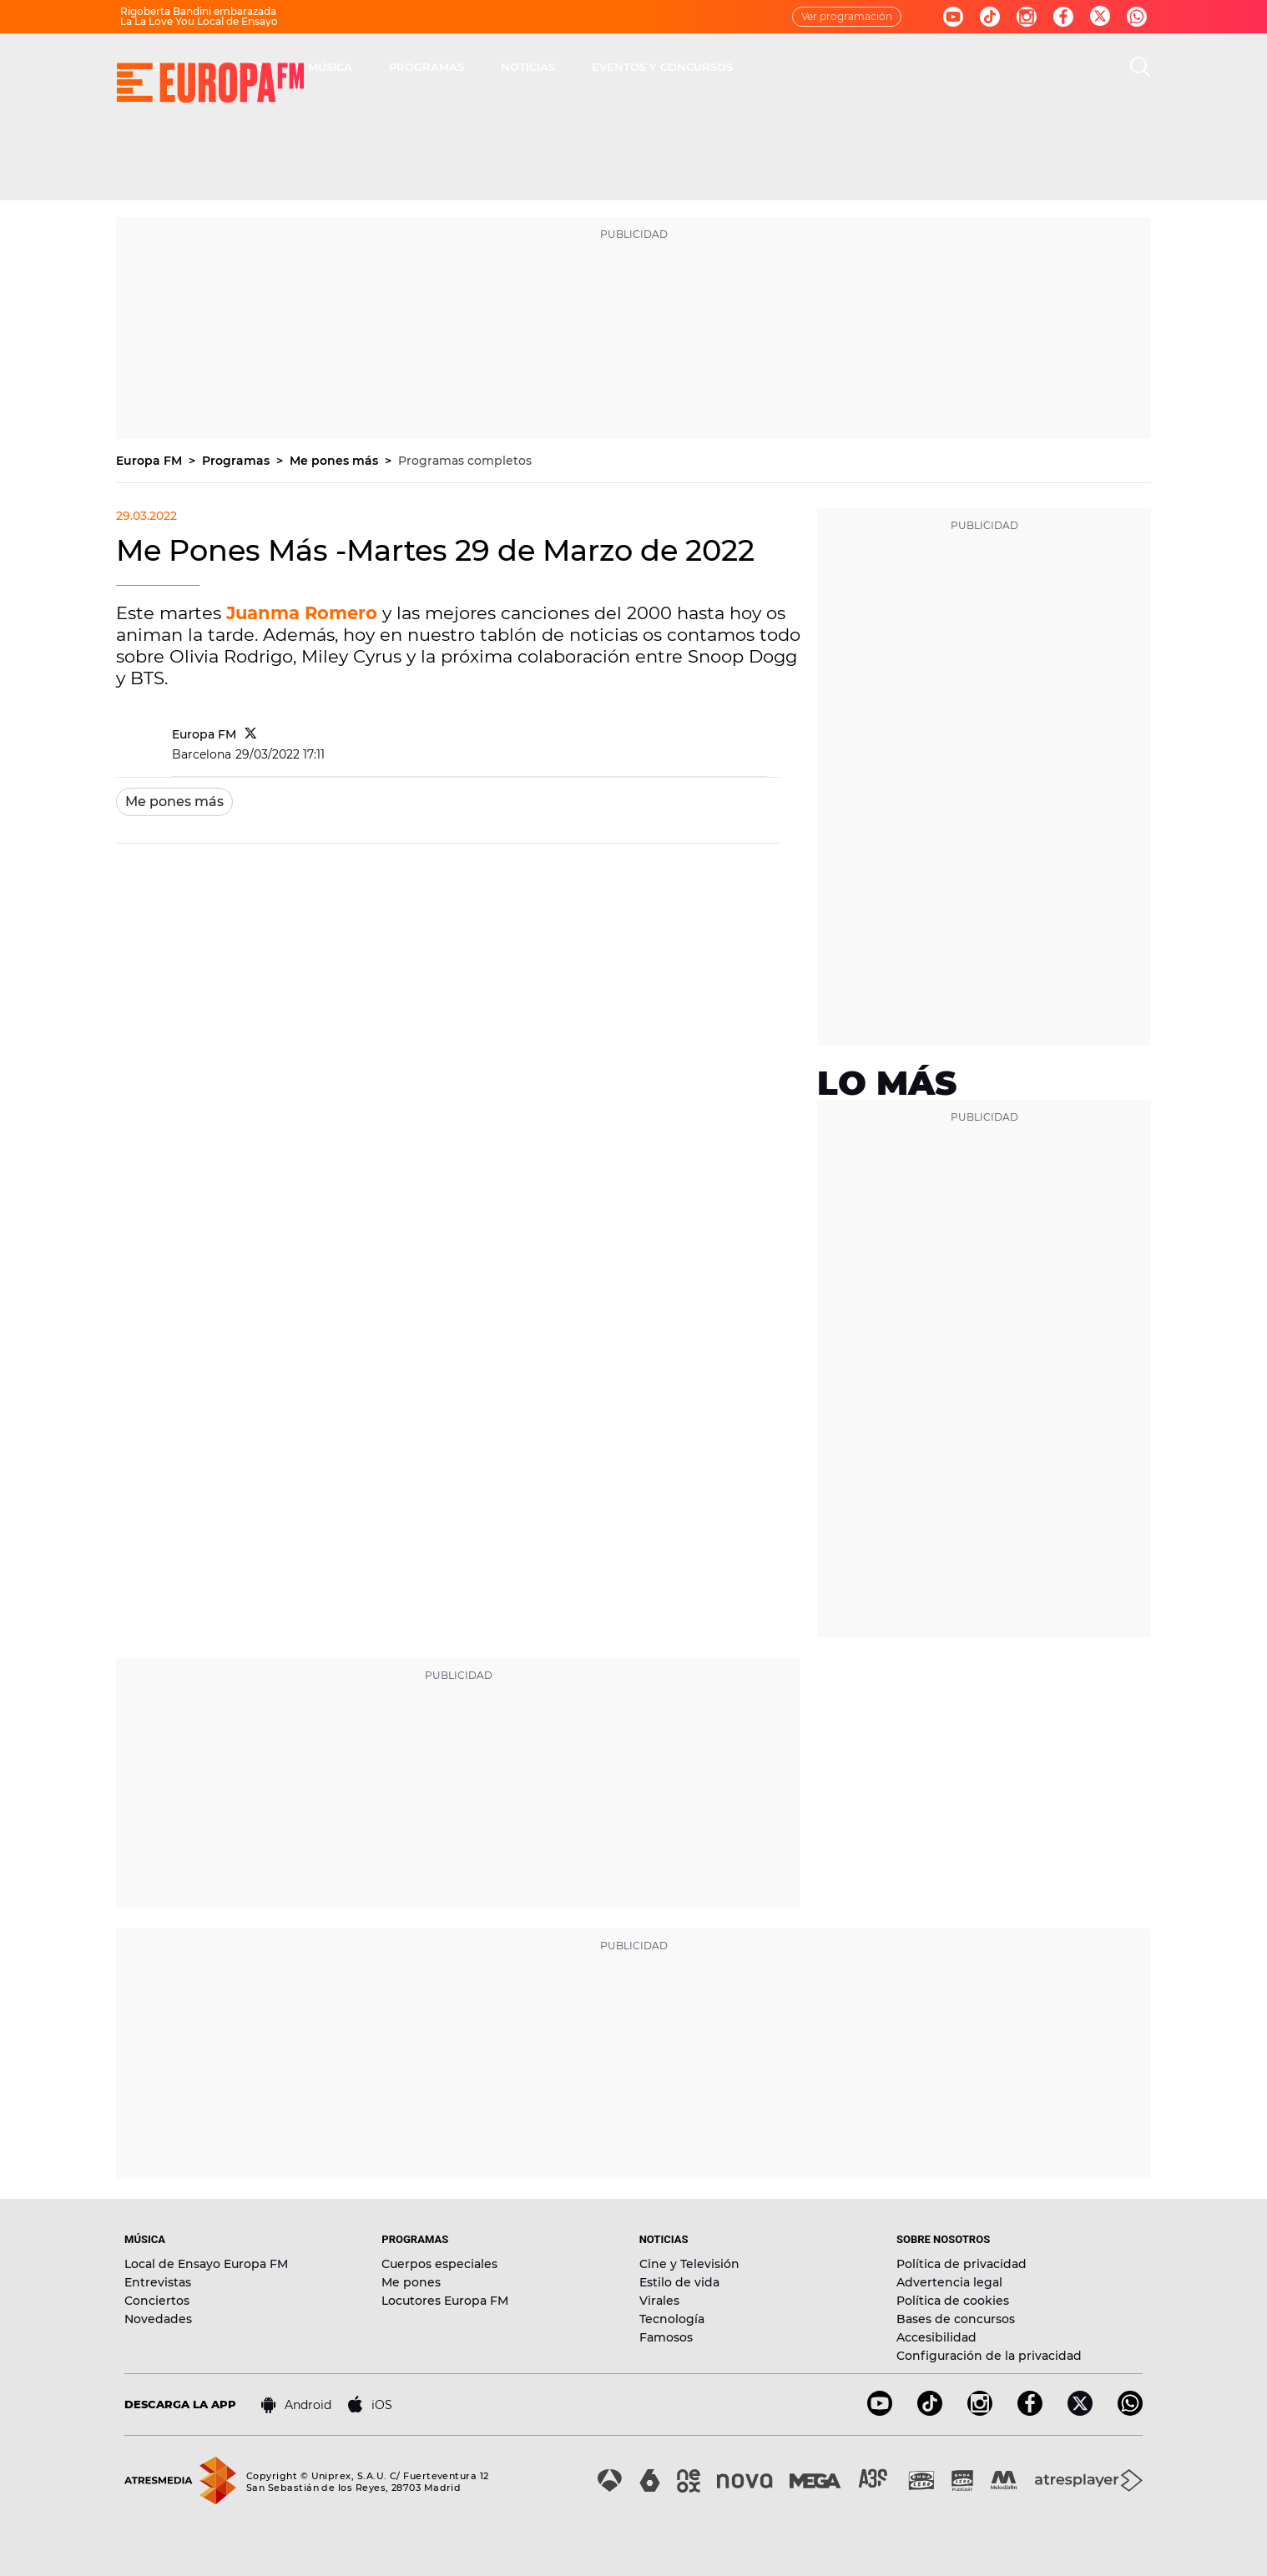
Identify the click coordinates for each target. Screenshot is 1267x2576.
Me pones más (335, 460)
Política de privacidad (961, 2263)
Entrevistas (157, 2282)
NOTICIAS (766, 66)
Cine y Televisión (689, 2263)
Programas (237, 460)
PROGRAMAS (664, 66)
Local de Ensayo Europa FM (206, 2263)
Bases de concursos (955, 2318)
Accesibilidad (936, 2337)
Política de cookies (952, 2300)
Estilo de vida (679, 2282)
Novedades (158, 2318)
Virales (659, 2300)
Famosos (666, 2337)
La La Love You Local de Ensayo (199, 21)
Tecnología (671, 2318)
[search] (1140, 67)
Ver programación (846, 16)
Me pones (411, 2282)
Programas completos (465, 460)
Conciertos (156, 2300)
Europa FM (150, 460)
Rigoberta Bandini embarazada (198, 11)
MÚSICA (568, 66)
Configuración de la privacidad (989, 2355)
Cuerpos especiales (439, 2263)
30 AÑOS (483, 66)
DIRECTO (395, 66)
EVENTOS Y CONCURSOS (900, 66)
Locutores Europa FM (444, 2300)
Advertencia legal (949, 2282)
